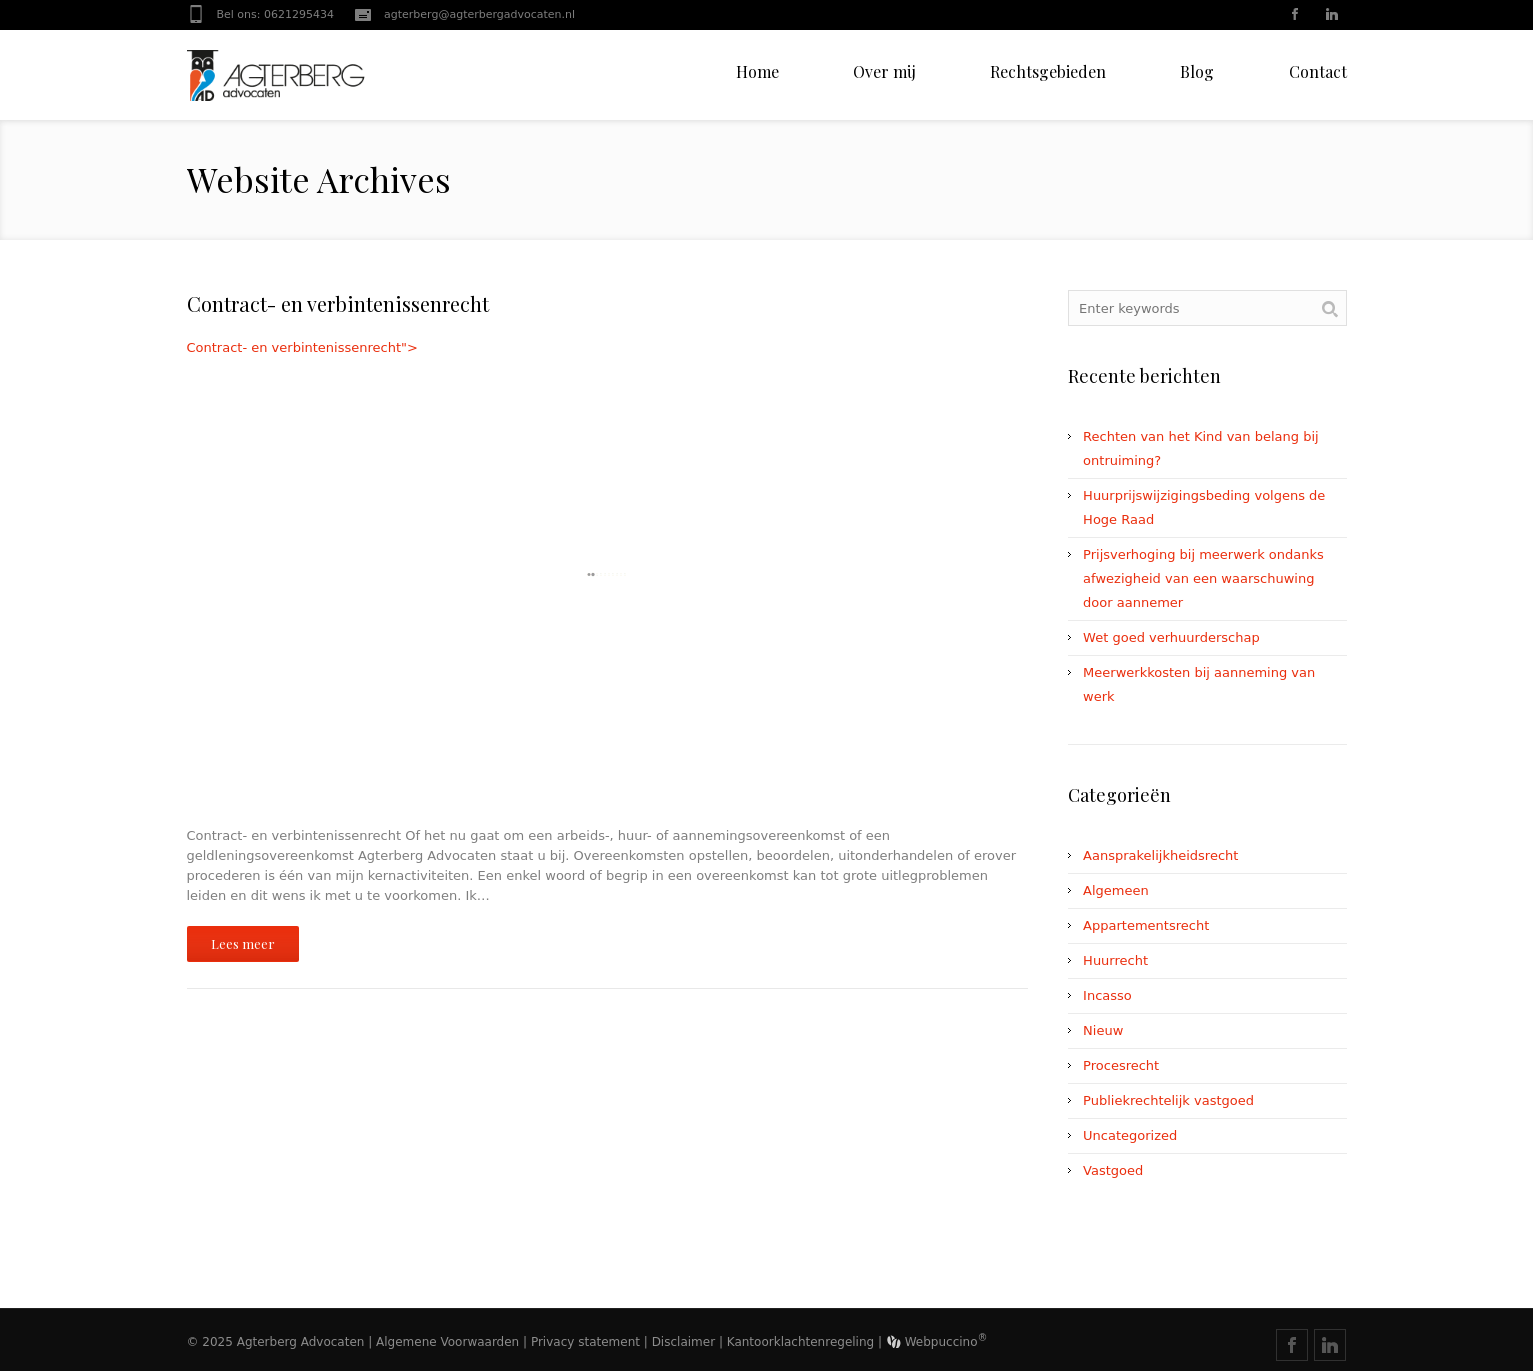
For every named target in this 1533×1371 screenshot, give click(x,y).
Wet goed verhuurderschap (1171, 637)
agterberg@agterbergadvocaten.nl (479, 14)
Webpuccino (937, 1342)
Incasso (1107, 995)
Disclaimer (683, 1342)
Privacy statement (585, 1342)
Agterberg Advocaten (301, 1342)
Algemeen (1116, 890)
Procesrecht (1121, 1065)
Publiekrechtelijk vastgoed (1168, 1100)
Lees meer (243, 943)
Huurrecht (1115, 960)
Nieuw (1103, 1030)
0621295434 (299, 14)
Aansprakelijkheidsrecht (1160, 855)
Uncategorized (1130, 1135)
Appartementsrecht (1146, 925)
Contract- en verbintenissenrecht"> (608, 574)
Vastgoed (1113, 1170)
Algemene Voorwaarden (447, 1342)
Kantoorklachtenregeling (800, 1342)
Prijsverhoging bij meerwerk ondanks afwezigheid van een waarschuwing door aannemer (1203, 578)
